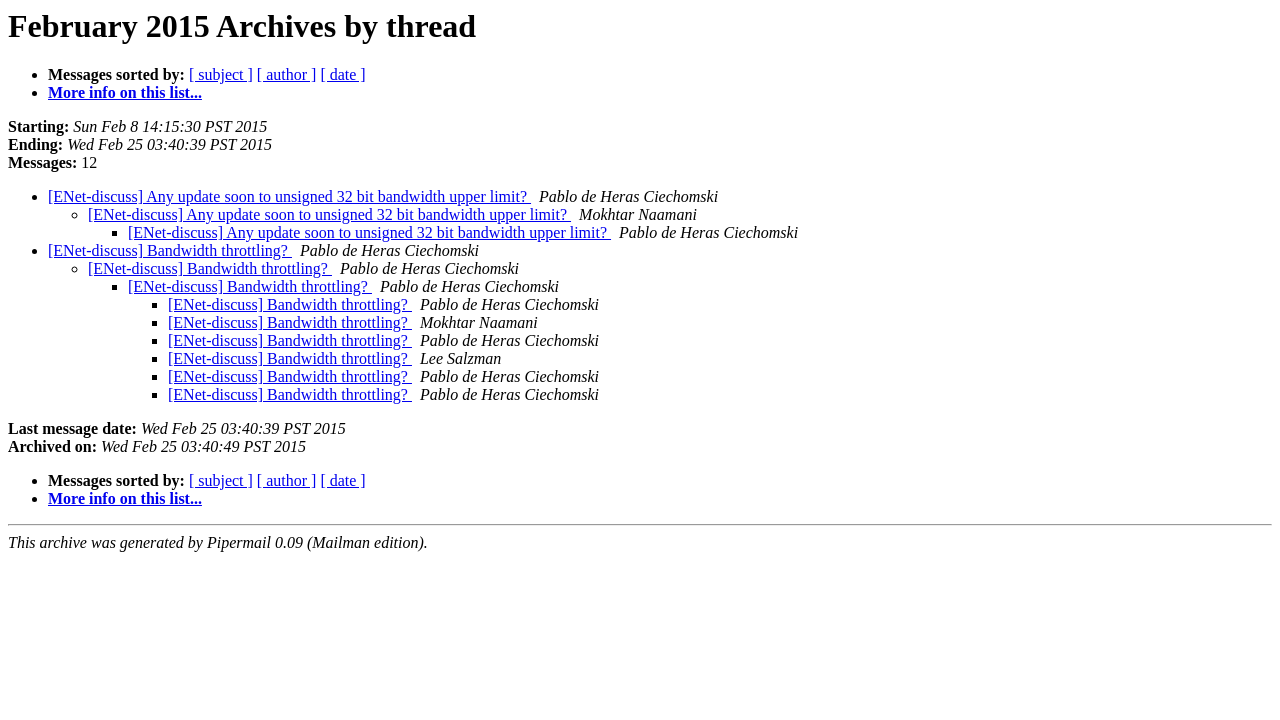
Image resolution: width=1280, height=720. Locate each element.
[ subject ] (221, 74)
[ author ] (287, 74)
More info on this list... (125, 92)
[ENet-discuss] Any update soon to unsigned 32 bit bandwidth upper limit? (289, 196)
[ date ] (342, 74)
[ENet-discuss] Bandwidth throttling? (170, 250)
